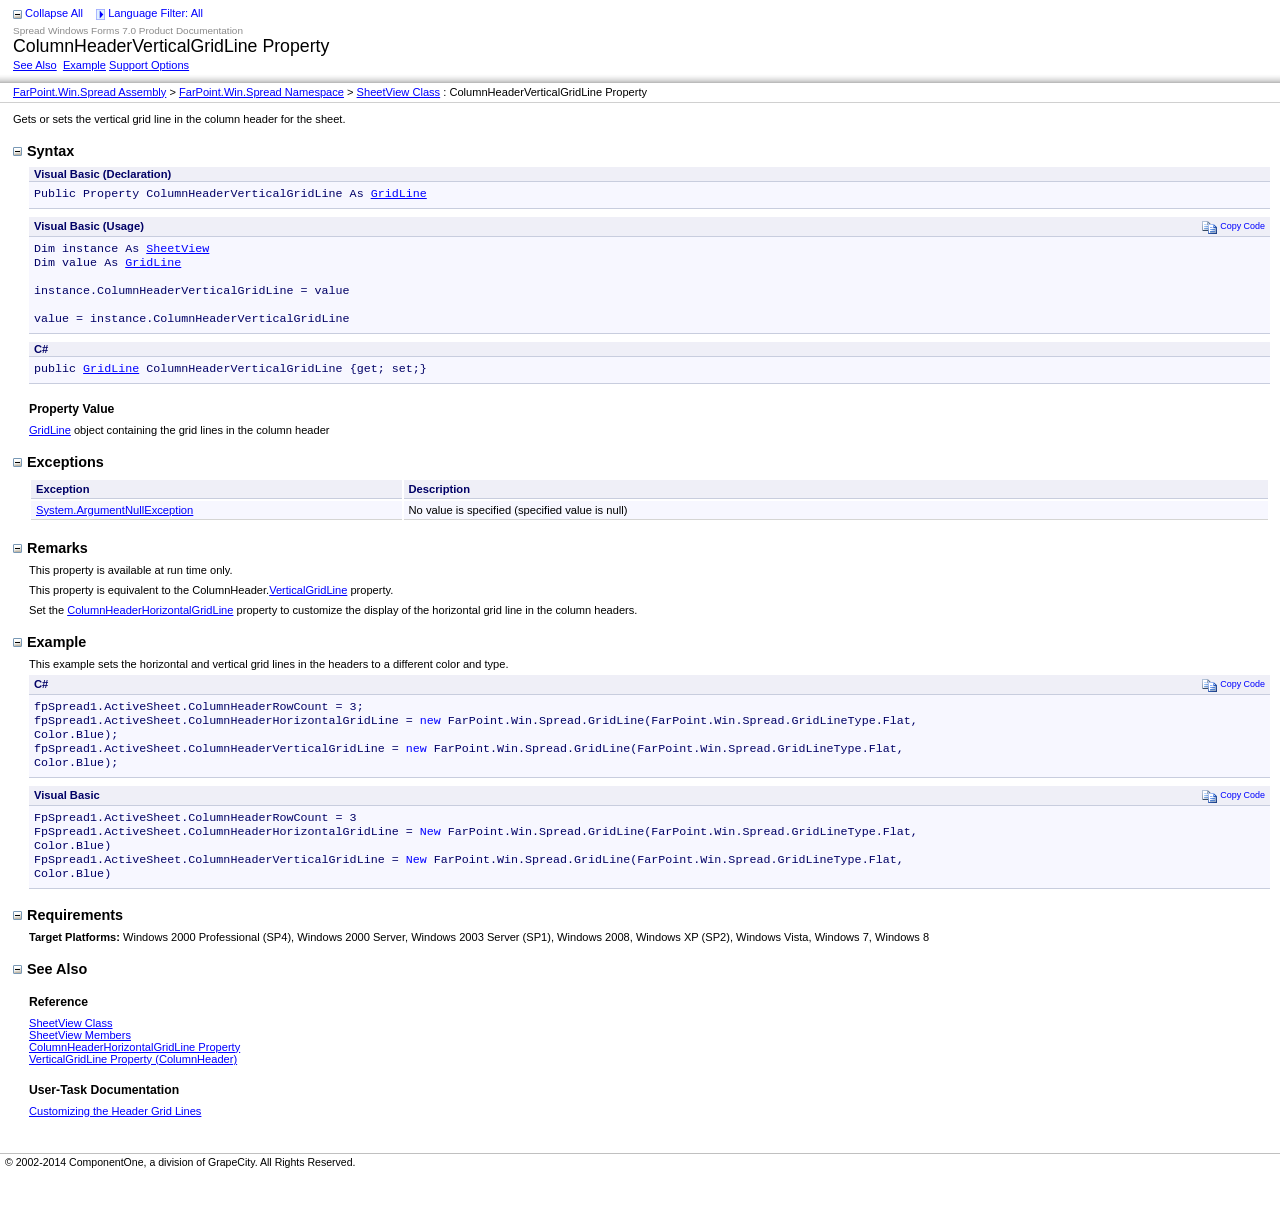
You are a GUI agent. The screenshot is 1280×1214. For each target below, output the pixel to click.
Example (84, 65)
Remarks (50, 564)
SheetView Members (80, 1071)
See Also (35, 65)
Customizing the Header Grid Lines (115, 1147)
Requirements (68, 951)
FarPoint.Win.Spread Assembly (89, 92)
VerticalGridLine (308, 606)
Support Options (149, 65)
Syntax (43, 151)
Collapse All (54, 13)
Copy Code (1233, 228)
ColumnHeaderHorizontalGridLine (150, 626)
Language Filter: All (155, 13)
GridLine (399, 195)
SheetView (177, 252)
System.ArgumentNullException (114, 526)
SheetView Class (399, 92)
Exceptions (58, 478)
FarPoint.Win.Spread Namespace (261, 92)
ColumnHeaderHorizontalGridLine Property (134, 1083)
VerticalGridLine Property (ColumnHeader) (133, 1095)
